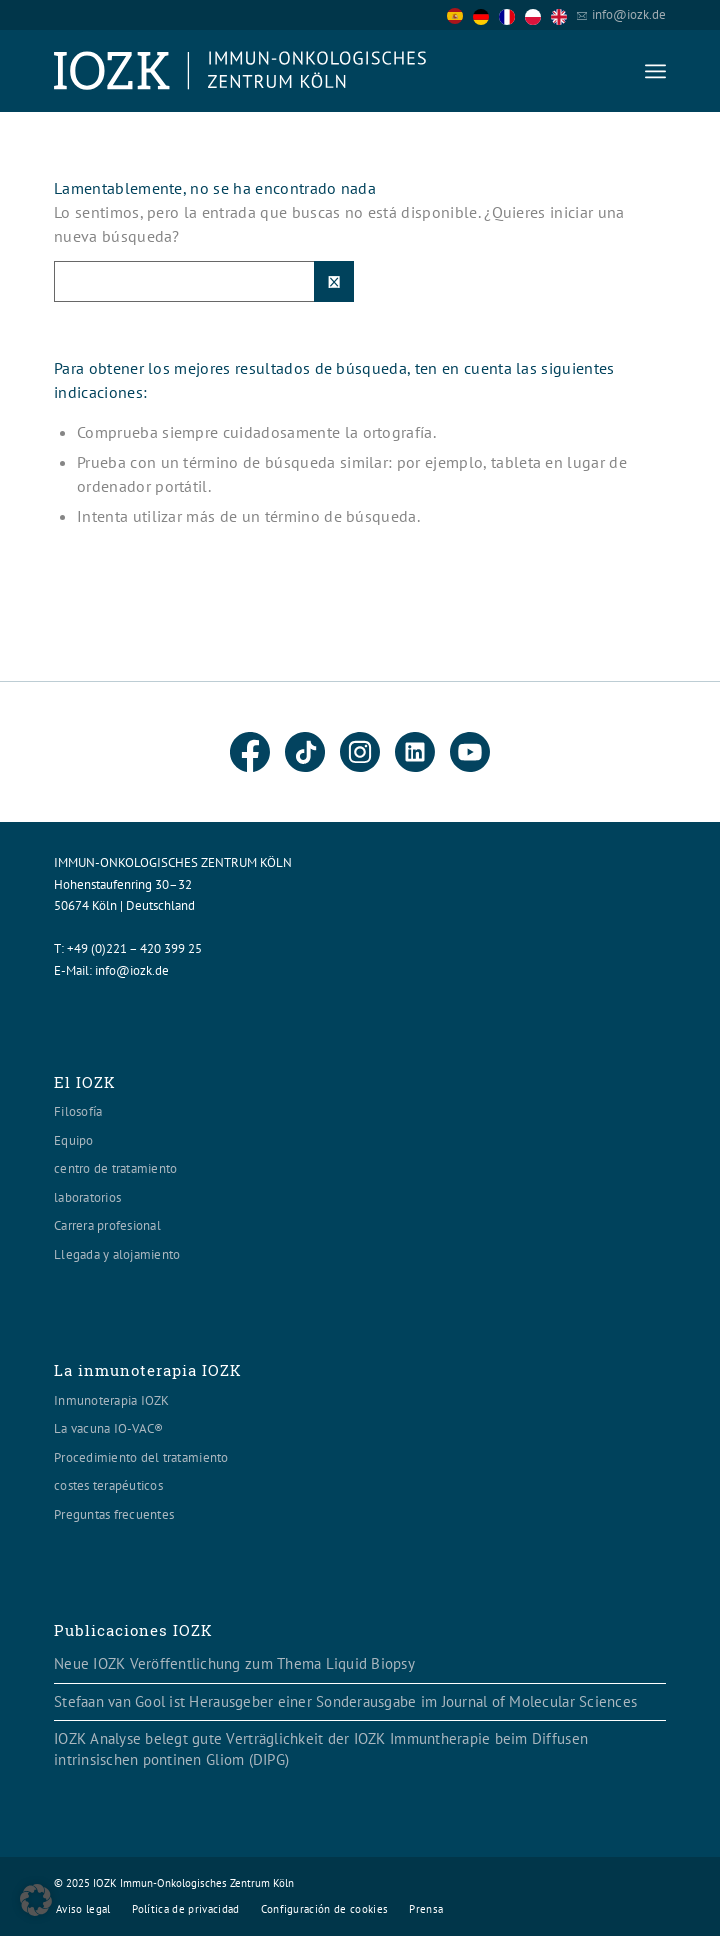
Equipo (74, 1140)
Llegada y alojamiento (117, 1254)
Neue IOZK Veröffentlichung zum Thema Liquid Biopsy (234, 1663)
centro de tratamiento (115, 1168)
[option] (486, 16)
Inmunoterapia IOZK (112, 1400)
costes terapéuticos (108, 1485)
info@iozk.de (629, 14)
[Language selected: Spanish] (512, 14)
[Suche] (204, 281)
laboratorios (87, 1197)
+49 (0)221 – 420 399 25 (134, 948)
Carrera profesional (107, 1225)
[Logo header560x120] (299, 71)
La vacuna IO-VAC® (108, 1428)
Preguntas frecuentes (114, 1514)
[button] (36, 1900)
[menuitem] (655, 71)
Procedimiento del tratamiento (141, 1457)
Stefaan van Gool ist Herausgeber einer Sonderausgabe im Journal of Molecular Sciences (345, 1701)
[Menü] (655, 71)
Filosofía (78, 1111)
